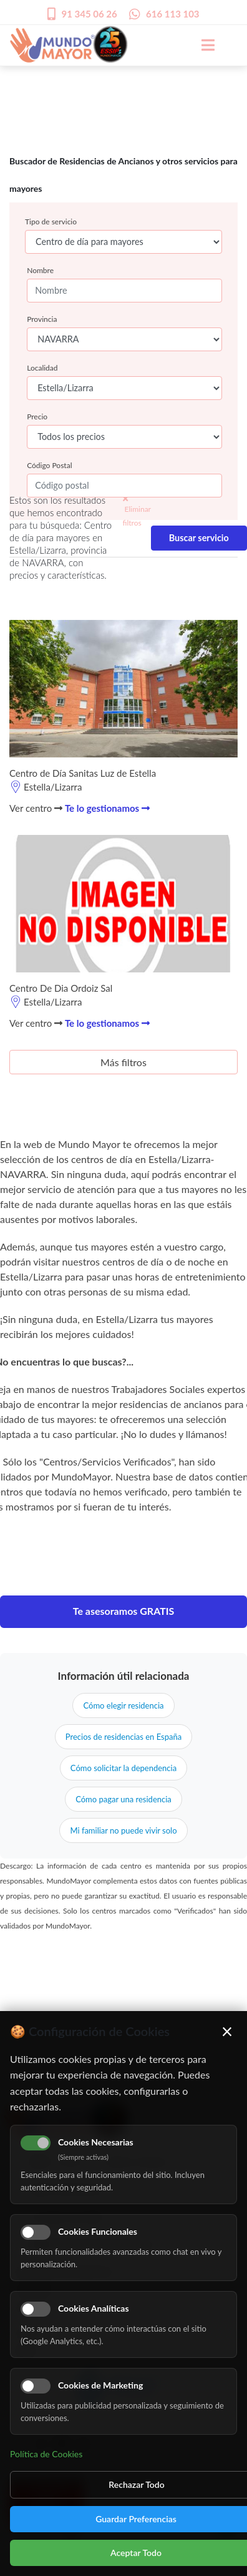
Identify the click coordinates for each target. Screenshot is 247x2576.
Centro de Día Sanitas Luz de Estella (82, 773)
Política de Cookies (46, 2454)
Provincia (42, 319)
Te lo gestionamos (107, 808)
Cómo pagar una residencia (123, 1799)
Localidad (42, 367)
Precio (37, 416)
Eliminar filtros (137, 511)
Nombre (40, 270)
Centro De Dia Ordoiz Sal (60, 988)
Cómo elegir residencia (123, 1705)
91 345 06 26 (89, 13)
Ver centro (35, 808)
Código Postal (49, 465)
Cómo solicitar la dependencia (123, 1768)
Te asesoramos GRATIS (124, 1611)
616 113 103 (173, 13)
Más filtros (123, 1062)
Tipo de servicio (51, 221)
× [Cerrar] (227, 2031)
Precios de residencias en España (123, 1737)
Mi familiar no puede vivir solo (123, 1830)
